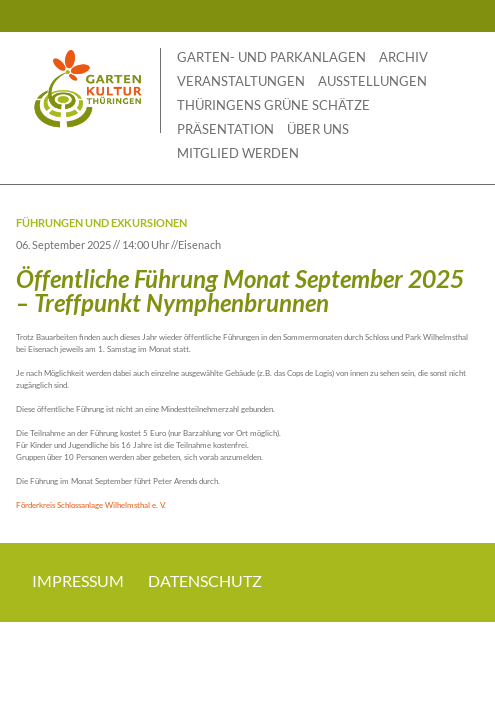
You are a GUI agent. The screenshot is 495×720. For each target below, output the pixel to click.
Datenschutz (205, 580)
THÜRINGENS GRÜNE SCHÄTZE (273, 105)
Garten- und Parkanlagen (271, 57)
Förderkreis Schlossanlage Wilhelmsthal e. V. (91, 505)
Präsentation (225, 129)
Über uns (318, 129)
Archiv (403, 57)
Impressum (78, 580)
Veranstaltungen (241, 81)
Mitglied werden (238, 153)
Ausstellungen (372, 81)
